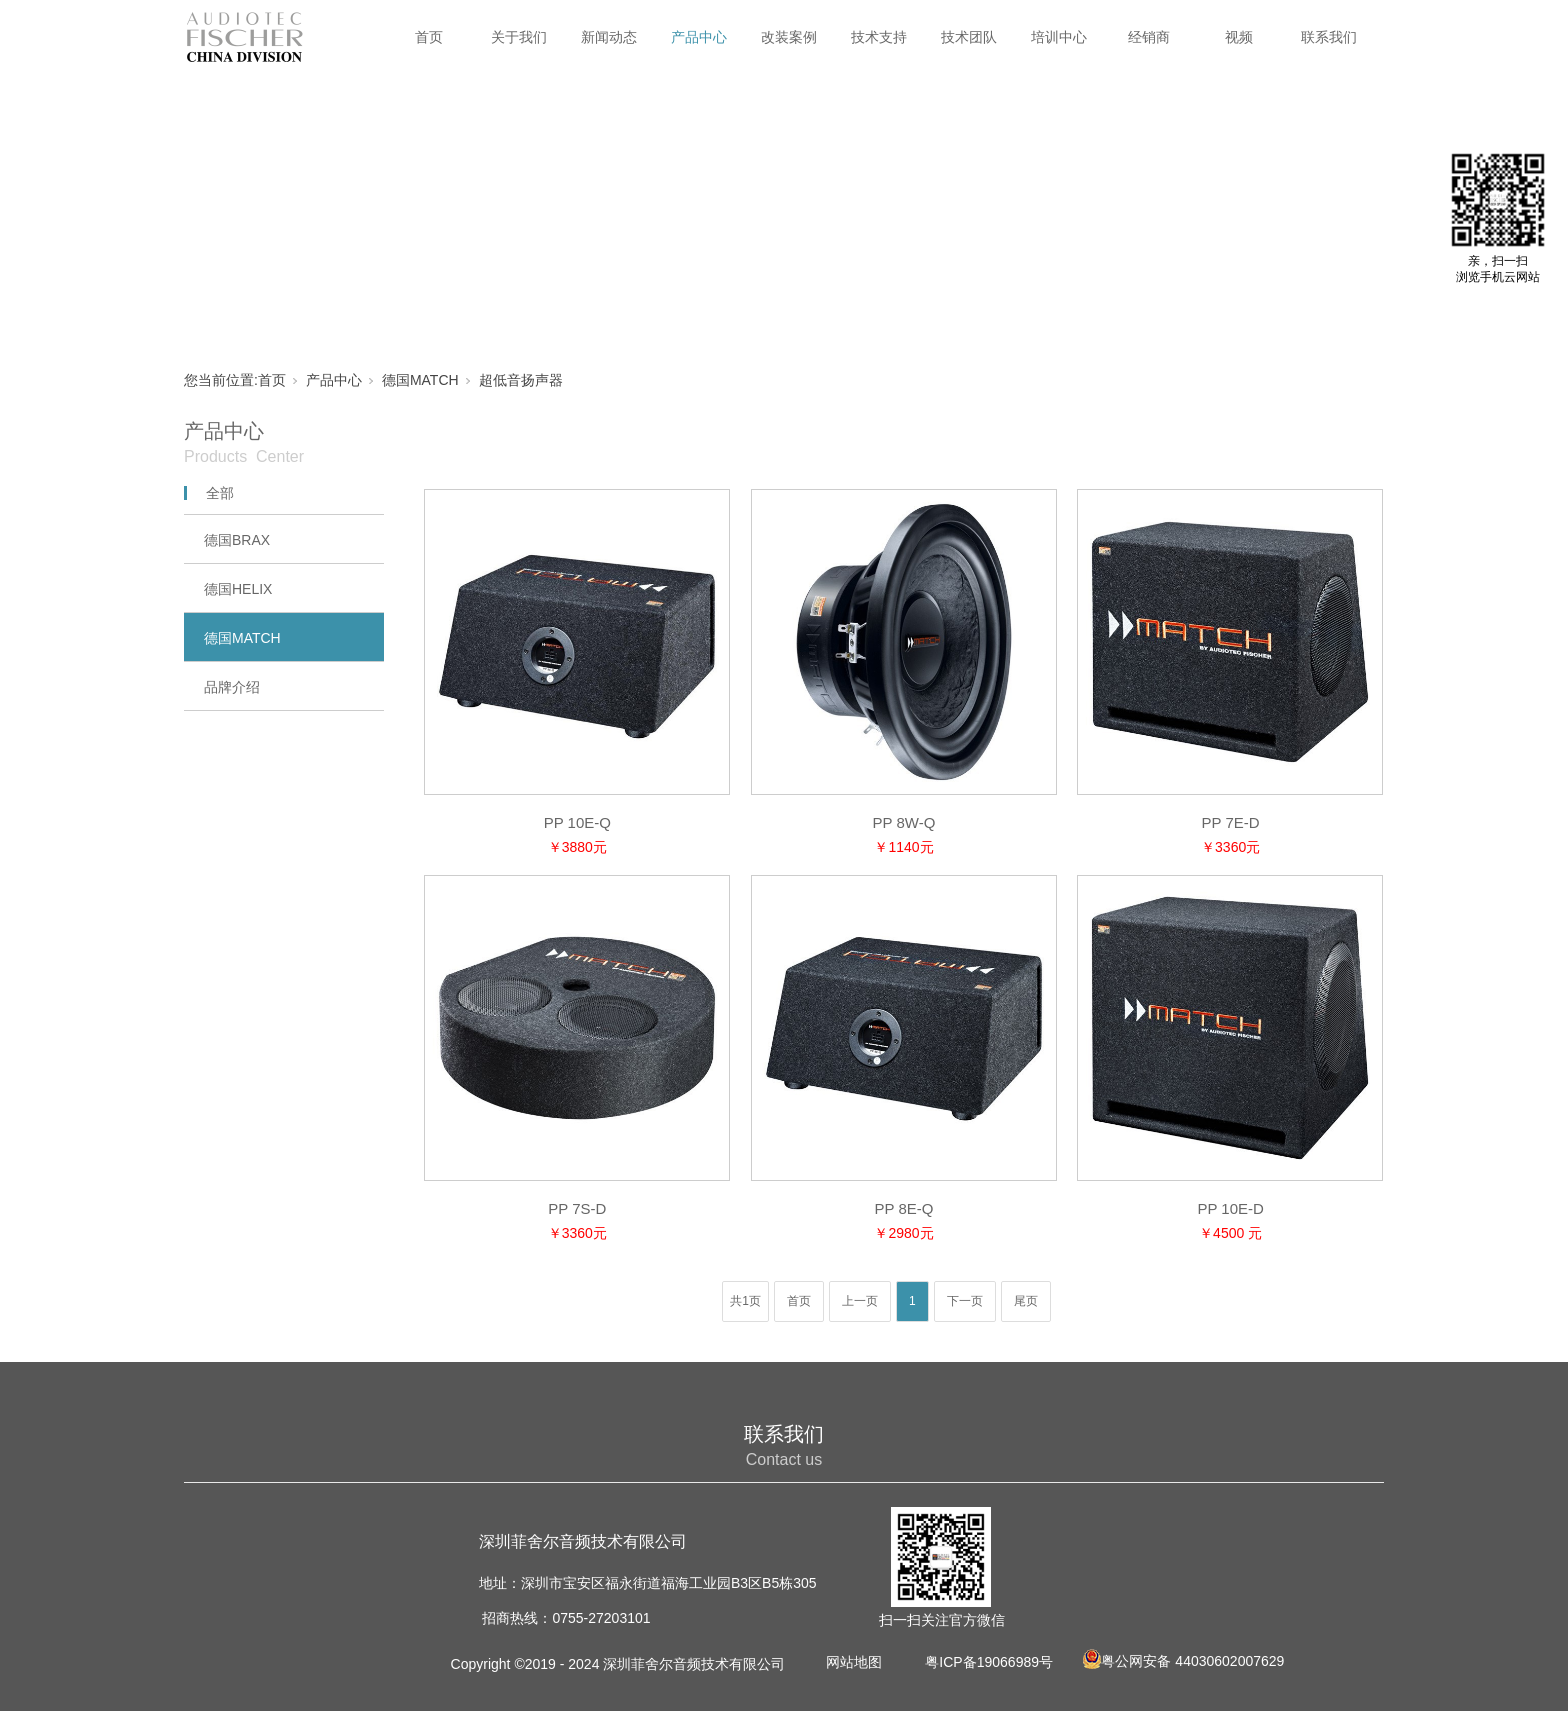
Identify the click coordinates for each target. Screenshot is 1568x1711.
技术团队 (969, 37)
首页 (429, 37)
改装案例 (789, 37)
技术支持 (879, 37)
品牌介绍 (232, 687)
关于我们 (519, 37)
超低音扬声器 (521, 380)
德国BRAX (237, 540)
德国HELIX (238, 589)
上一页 (860, 1301)
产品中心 (699, 37)
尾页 (1026, 1301)
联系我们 (1329, 37)
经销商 (1149, 37)
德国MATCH (420, 380)
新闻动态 (609, 37)
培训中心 (1059, 37)
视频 (1239, 37)
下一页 (965, 1301)
